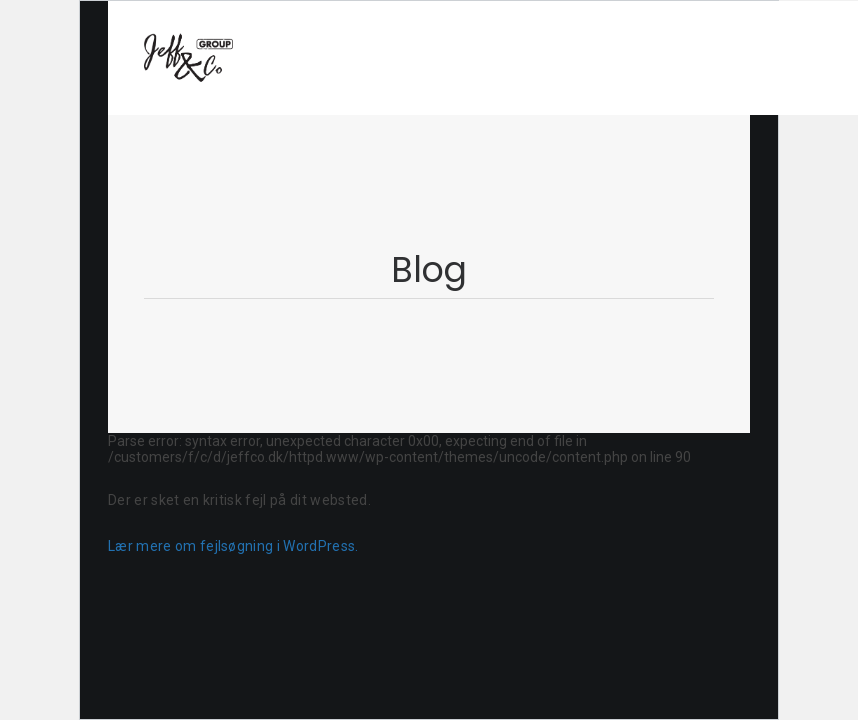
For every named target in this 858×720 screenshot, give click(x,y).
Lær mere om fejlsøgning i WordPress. (233, 546)
